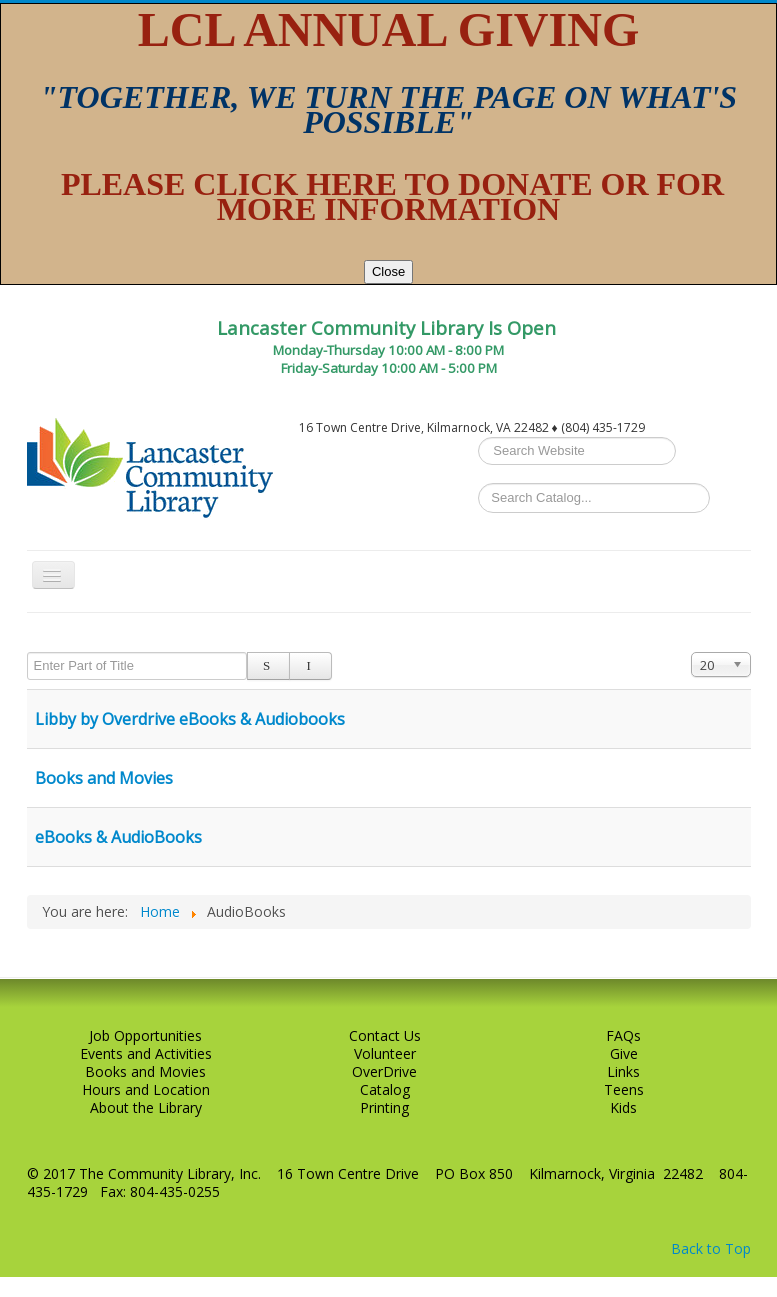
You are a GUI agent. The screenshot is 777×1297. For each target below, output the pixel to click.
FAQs (623, 1036)
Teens (624, 1090)
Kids (623, 1108)
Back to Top (711, 1248)
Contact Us (385, 1036)
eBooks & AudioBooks (118, 837)
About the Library (146, 1108)
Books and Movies (104, 778)
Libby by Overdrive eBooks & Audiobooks (190, 719)
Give (624, 1054)
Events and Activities (146, 1054)
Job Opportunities (145, 1036)
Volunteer (385, 1054)
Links (623, 1072)
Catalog (385, 1090)
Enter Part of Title (27, 652)
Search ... (478, 437)
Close (388, 271)
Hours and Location (146, 1090)
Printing (384, 1108)
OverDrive (384, 1072)
